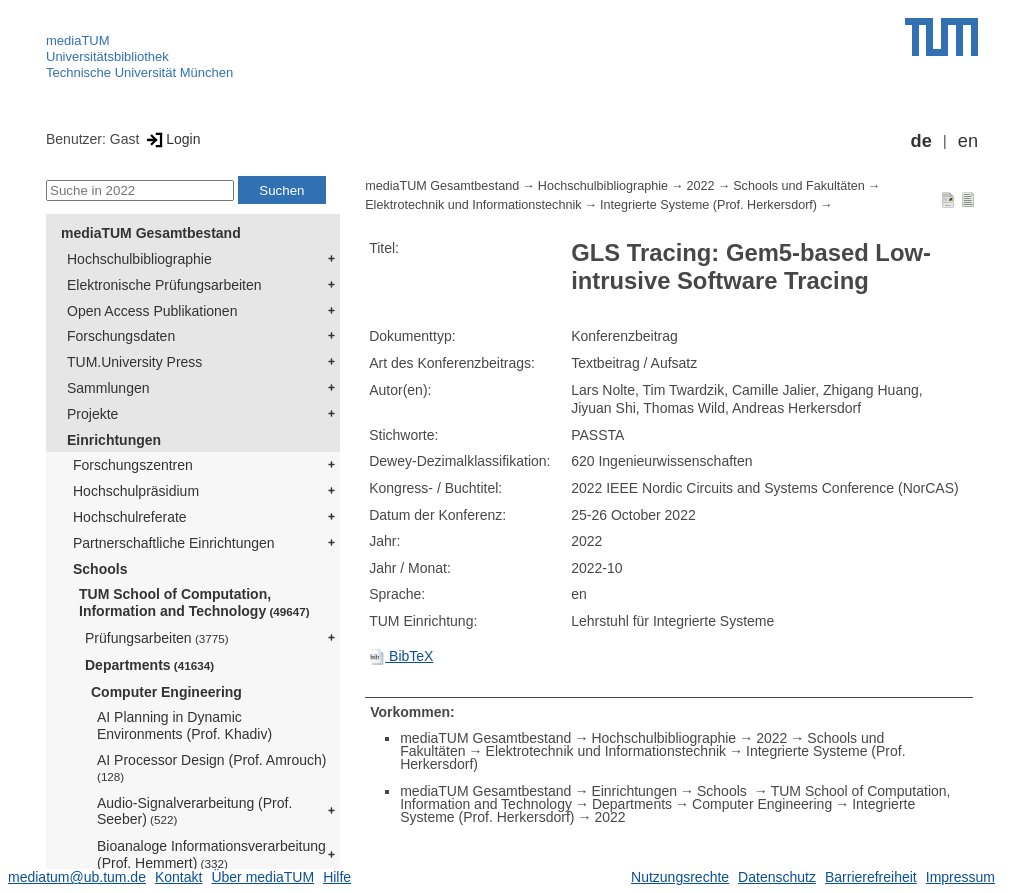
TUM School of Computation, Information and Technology (194, 602)
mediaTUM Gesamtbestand (151, 233)
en (968, 141)
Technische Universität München (139, 72)
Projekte (92, 414)
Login (171, 139)
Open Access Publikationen (152, 311)
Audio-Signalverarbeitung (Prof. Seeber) (194, 811)
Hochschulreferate (130, 517)
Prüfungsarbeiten (157, 638)
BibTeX (401, 656)
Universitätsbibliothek (107, 56)
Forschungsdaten (121, 336)
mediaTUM (78, 40)
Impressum (960, 877)
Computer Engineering (166, 692)
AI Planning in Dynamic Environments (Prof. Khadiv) (184, 725)
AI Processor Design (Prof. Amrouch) (212, 767)
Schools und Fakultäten (799, 186)
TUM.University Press (134, 362)
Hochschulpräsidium (136, 491)
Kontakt (178, 877)
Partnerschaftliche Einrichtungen (174, 543)
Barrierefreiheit (871, 877)
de (921, 141)
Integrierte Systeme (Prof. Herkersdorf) (708, 205)
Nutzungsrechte (680, 877)
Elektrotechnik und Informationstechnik (473, 205)
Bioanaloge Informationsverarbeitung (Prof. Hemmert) (211, 854)
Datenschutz (777, 877)
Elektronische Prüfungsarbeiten (164, 285)
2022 (701, 186)
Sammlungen (108, 388)
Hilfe (337, 877)
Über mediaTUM (262, 877)
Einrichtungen (114, 440)
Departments (149, 665)
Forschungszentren (133, 465)
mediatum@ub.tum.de (77, 877)
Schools (100, 569)
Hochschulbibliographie (139, 259)
